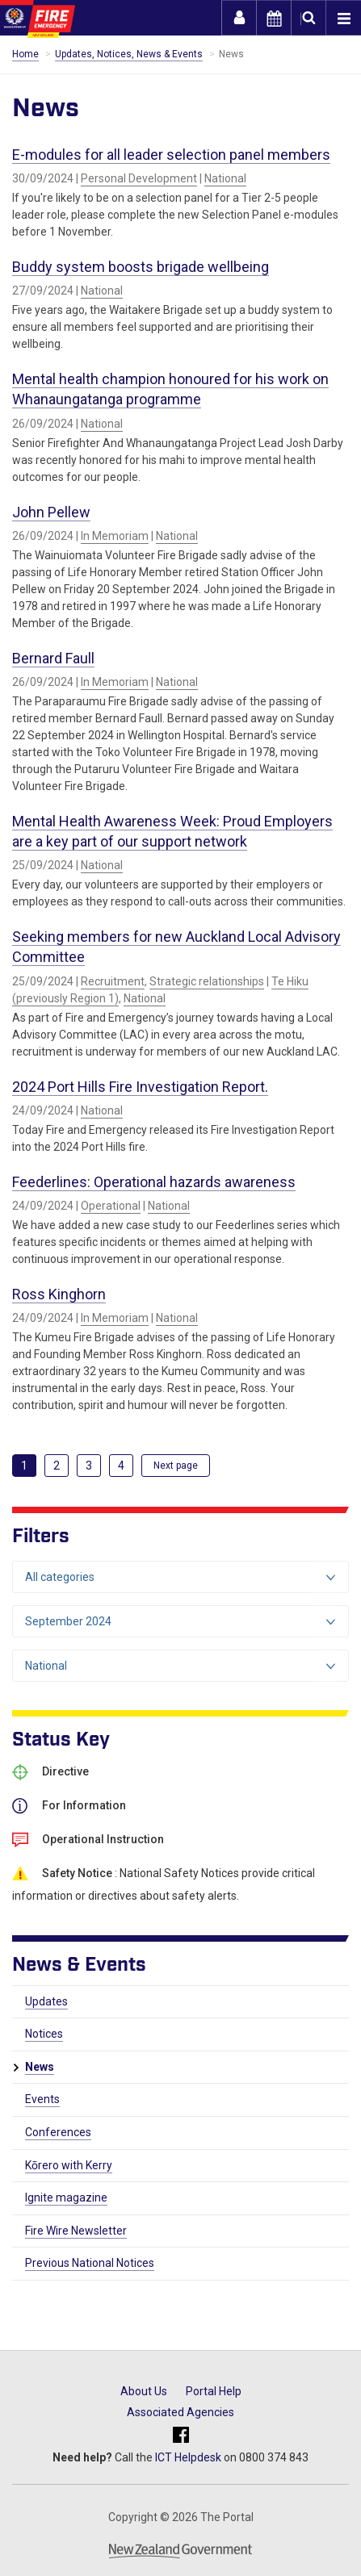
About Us (143, 2391)
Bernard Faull (53, 658)
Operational (111, 1205)
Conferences (58, 2132)
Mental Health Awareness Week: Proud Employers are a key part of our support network (172, 831)
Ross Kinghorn (59, 1294)
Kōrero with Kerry (68, 2165)
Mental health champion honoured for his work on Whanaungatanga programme (170, 389)
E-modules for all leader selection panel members (171, 154)
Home (25, 54)
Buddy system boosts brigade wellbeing (140, 266)
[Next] (175, 1465)
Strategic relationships (206, 981)
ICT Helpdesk (188, 2457)
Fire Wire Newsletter (76, 2230)
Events (42, 2099)
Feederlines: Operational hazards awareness (154, 1181)
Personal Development (139, 178)
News (39, 2066)
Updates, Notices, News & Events (129, 54)
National (225, 178)
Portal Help (213, 2391)
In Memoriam (115, 535)
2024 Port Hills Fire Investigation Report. (140, 1086)
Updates (46, 2001)
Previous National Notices (89, 2262)
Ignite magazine (66, 2197)
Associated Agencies (180, 2412)
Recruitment (113, 981)
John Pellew (51, 512)
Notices (44, 2033)
